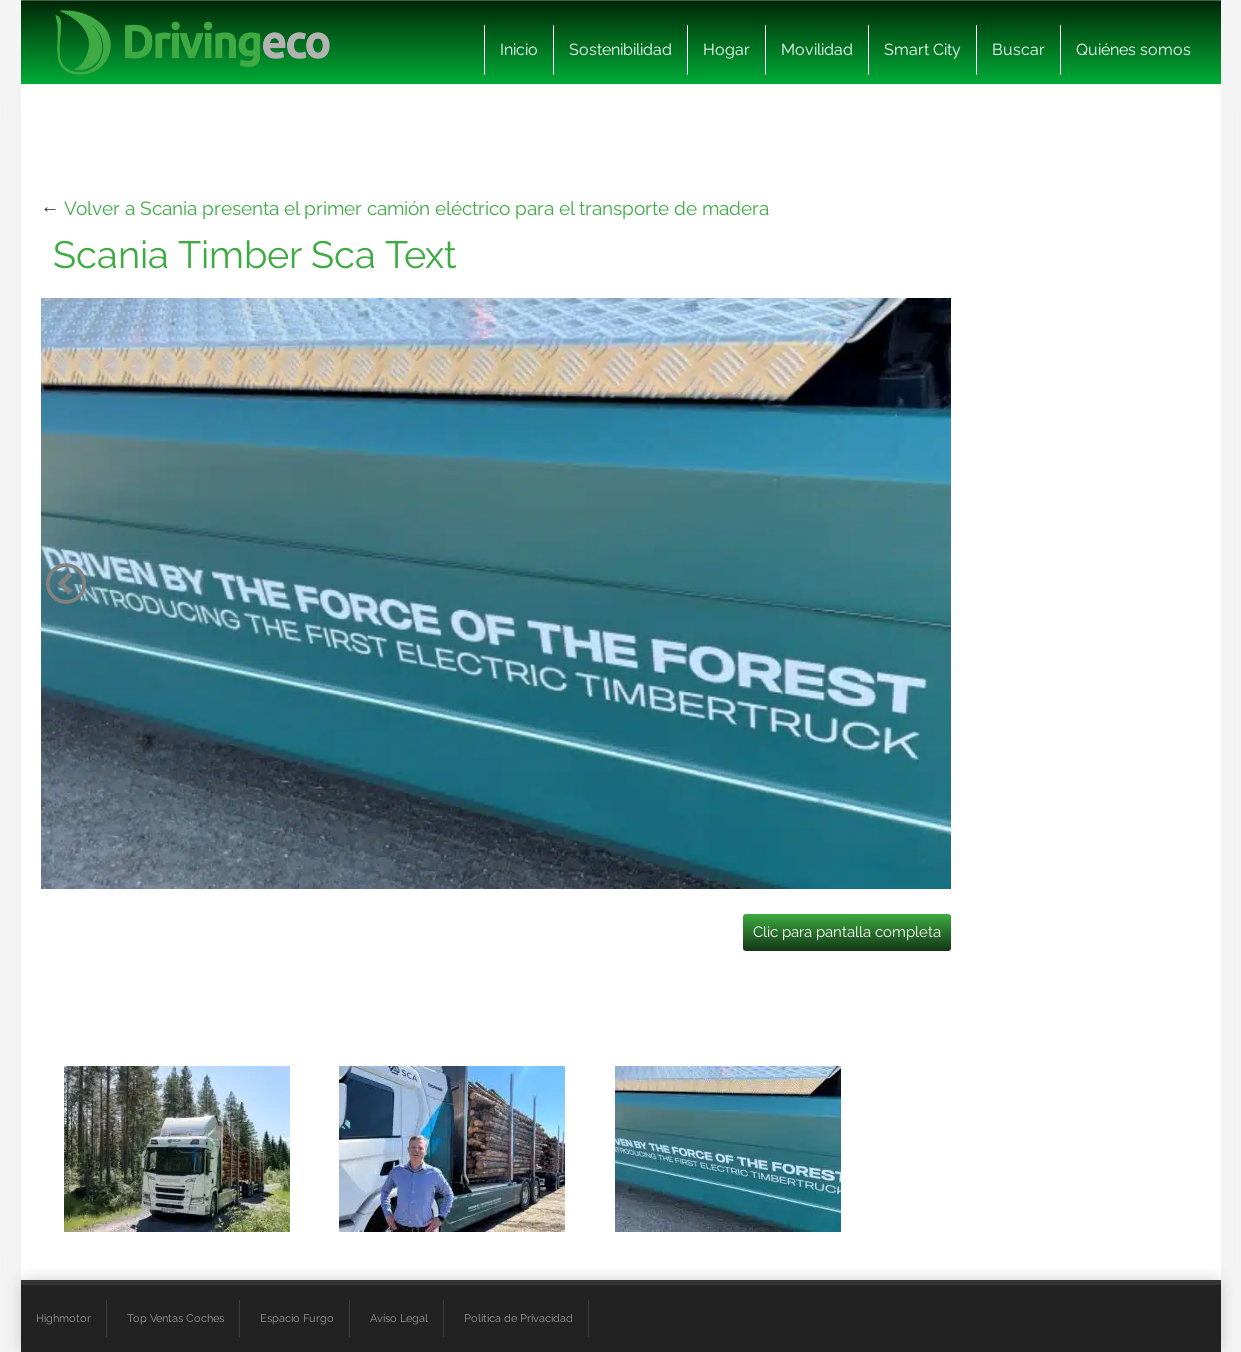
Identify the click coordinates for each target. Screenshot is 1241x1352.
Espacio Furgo (297, 1318)
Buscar (1018, 49)
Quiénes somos (1133, 49)
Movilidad (817, 49)
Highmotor (63, 1318)
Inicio (519, 49)
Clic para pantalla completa (847, 932)
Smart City (922, 49)
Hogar (726, 49)
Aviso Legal (399, 1318)
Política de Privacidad (518, 1318)
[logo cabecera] (192, 42)
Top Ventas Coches (175, 1318)
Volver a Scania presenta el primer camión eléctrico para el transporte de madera (416, 208)
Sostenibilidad (620, 49)
